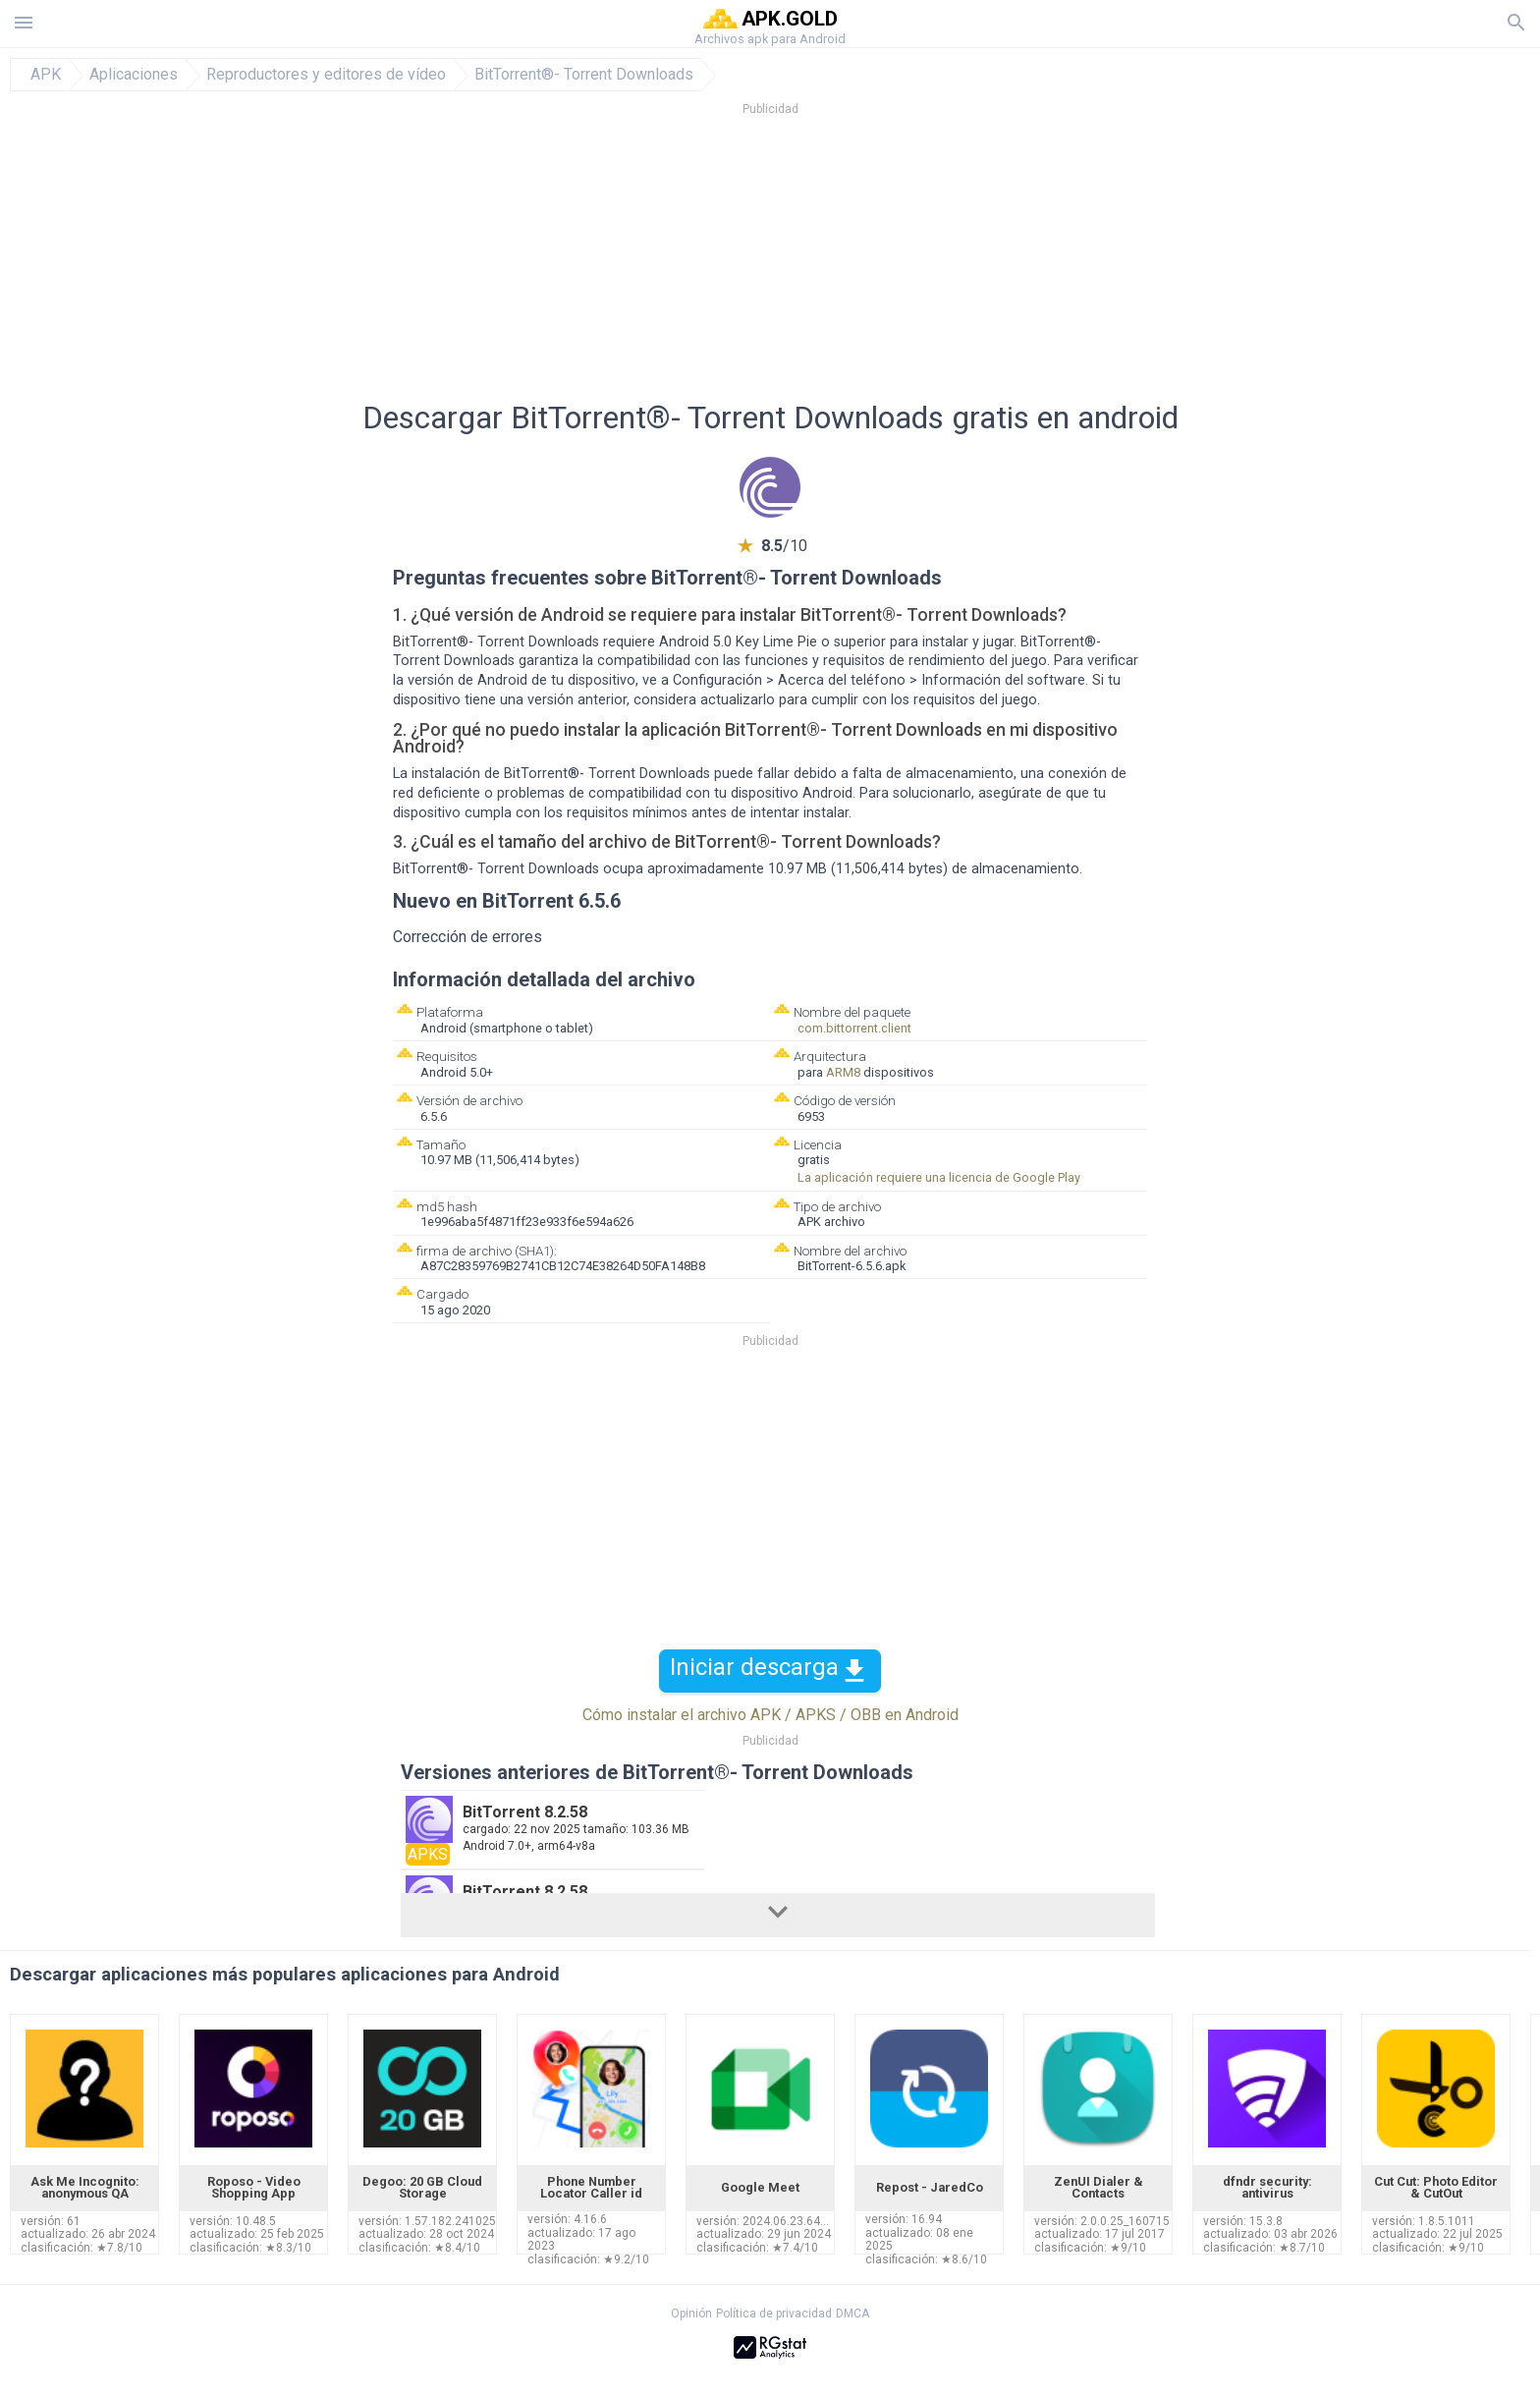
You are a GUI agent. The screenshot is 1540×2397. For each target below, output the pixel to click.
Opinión (691, 2313)
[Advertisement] (888, 264)
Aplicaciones (133, 75)
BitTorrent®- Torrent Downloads (583, 75)
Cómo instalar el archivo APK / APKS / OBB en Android (770, 1714)
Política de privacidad (774, 2313)
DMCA (852, 2313)
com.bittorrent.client (854, 1028)
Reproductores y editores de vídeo (326, 75)
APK (45, 75)
